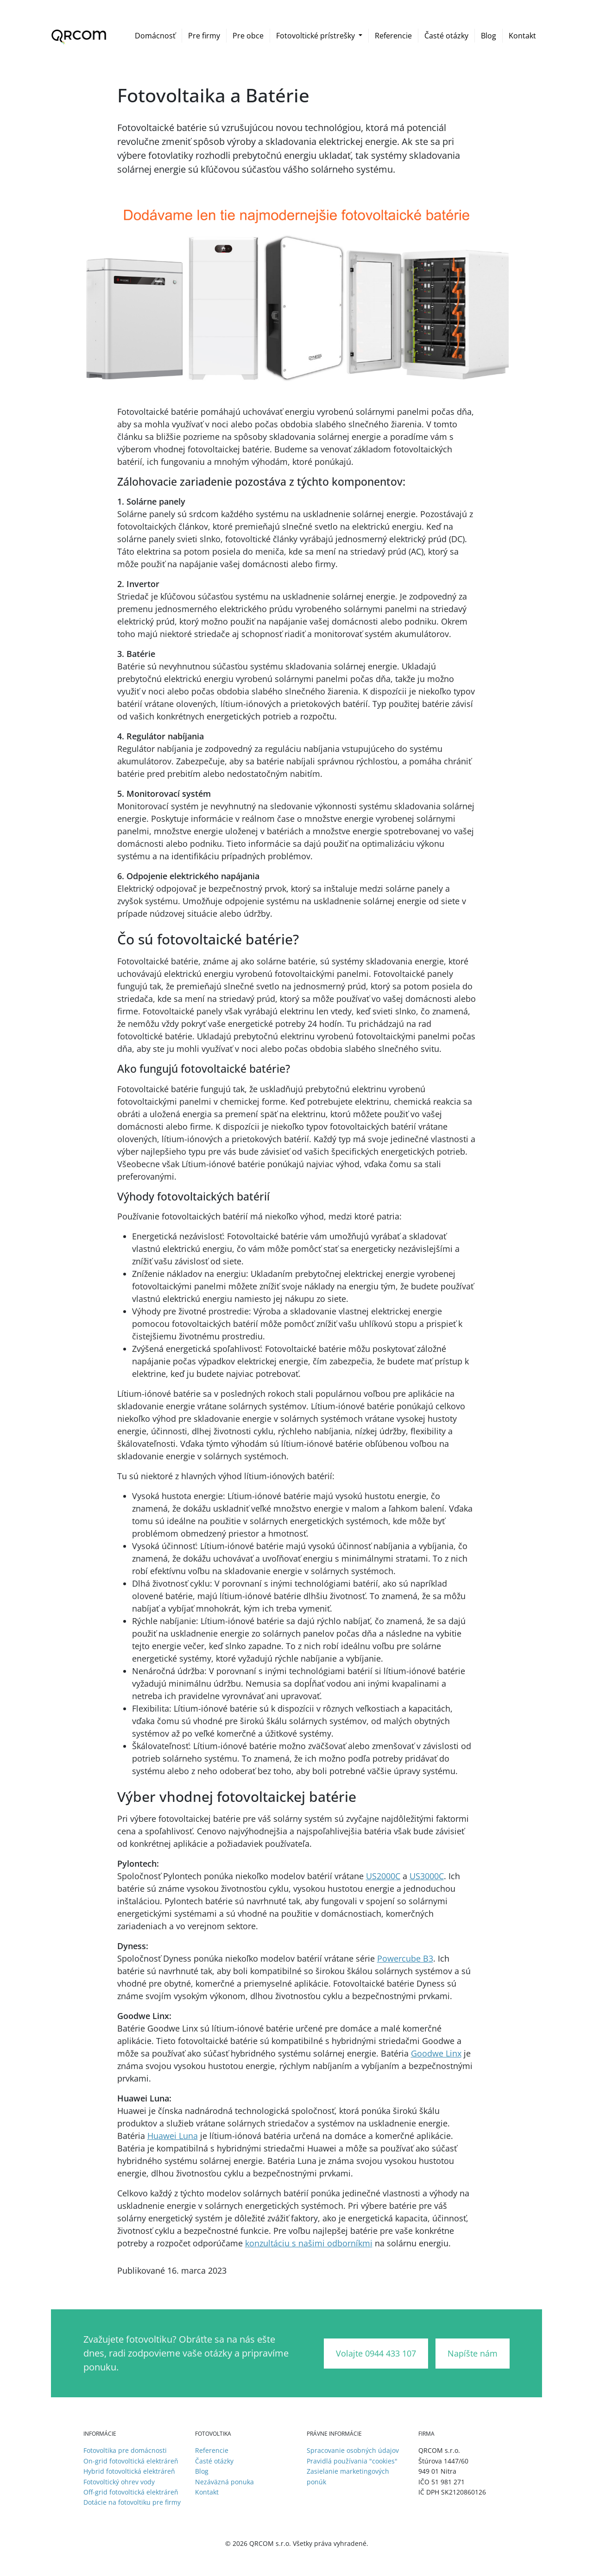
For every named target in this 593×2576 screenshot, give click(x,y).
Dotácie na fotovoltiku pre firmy (132, 2502)
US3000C (427, 1876)
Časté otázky (446, 36)
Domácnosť (155, 36)
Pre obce (248, 36)
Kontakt (522, 36)
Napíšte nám (473, 2353)
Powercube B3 (405, 1958)
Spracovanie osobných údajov (353, 2450)
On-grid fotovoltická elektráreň (130, 2461)
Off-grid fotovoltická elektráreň (130, 2492)
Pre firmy (204, 36)
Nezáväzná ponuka (224, 2481)
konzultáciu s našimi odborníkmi (308, 2243)
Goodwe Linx (436, 2053)
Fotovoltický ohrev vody (119, 2481)
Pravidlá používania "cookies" (352, 2461)
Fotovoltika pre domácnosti (125, 2450)
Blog (488, 36)
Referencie (393, 36)
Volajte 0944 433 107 (376, 2353)
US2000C (383, 1876)
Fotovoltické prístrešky (316, 36)
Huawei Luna (172, 2135)
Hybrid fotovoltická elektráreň (129, 2471)
